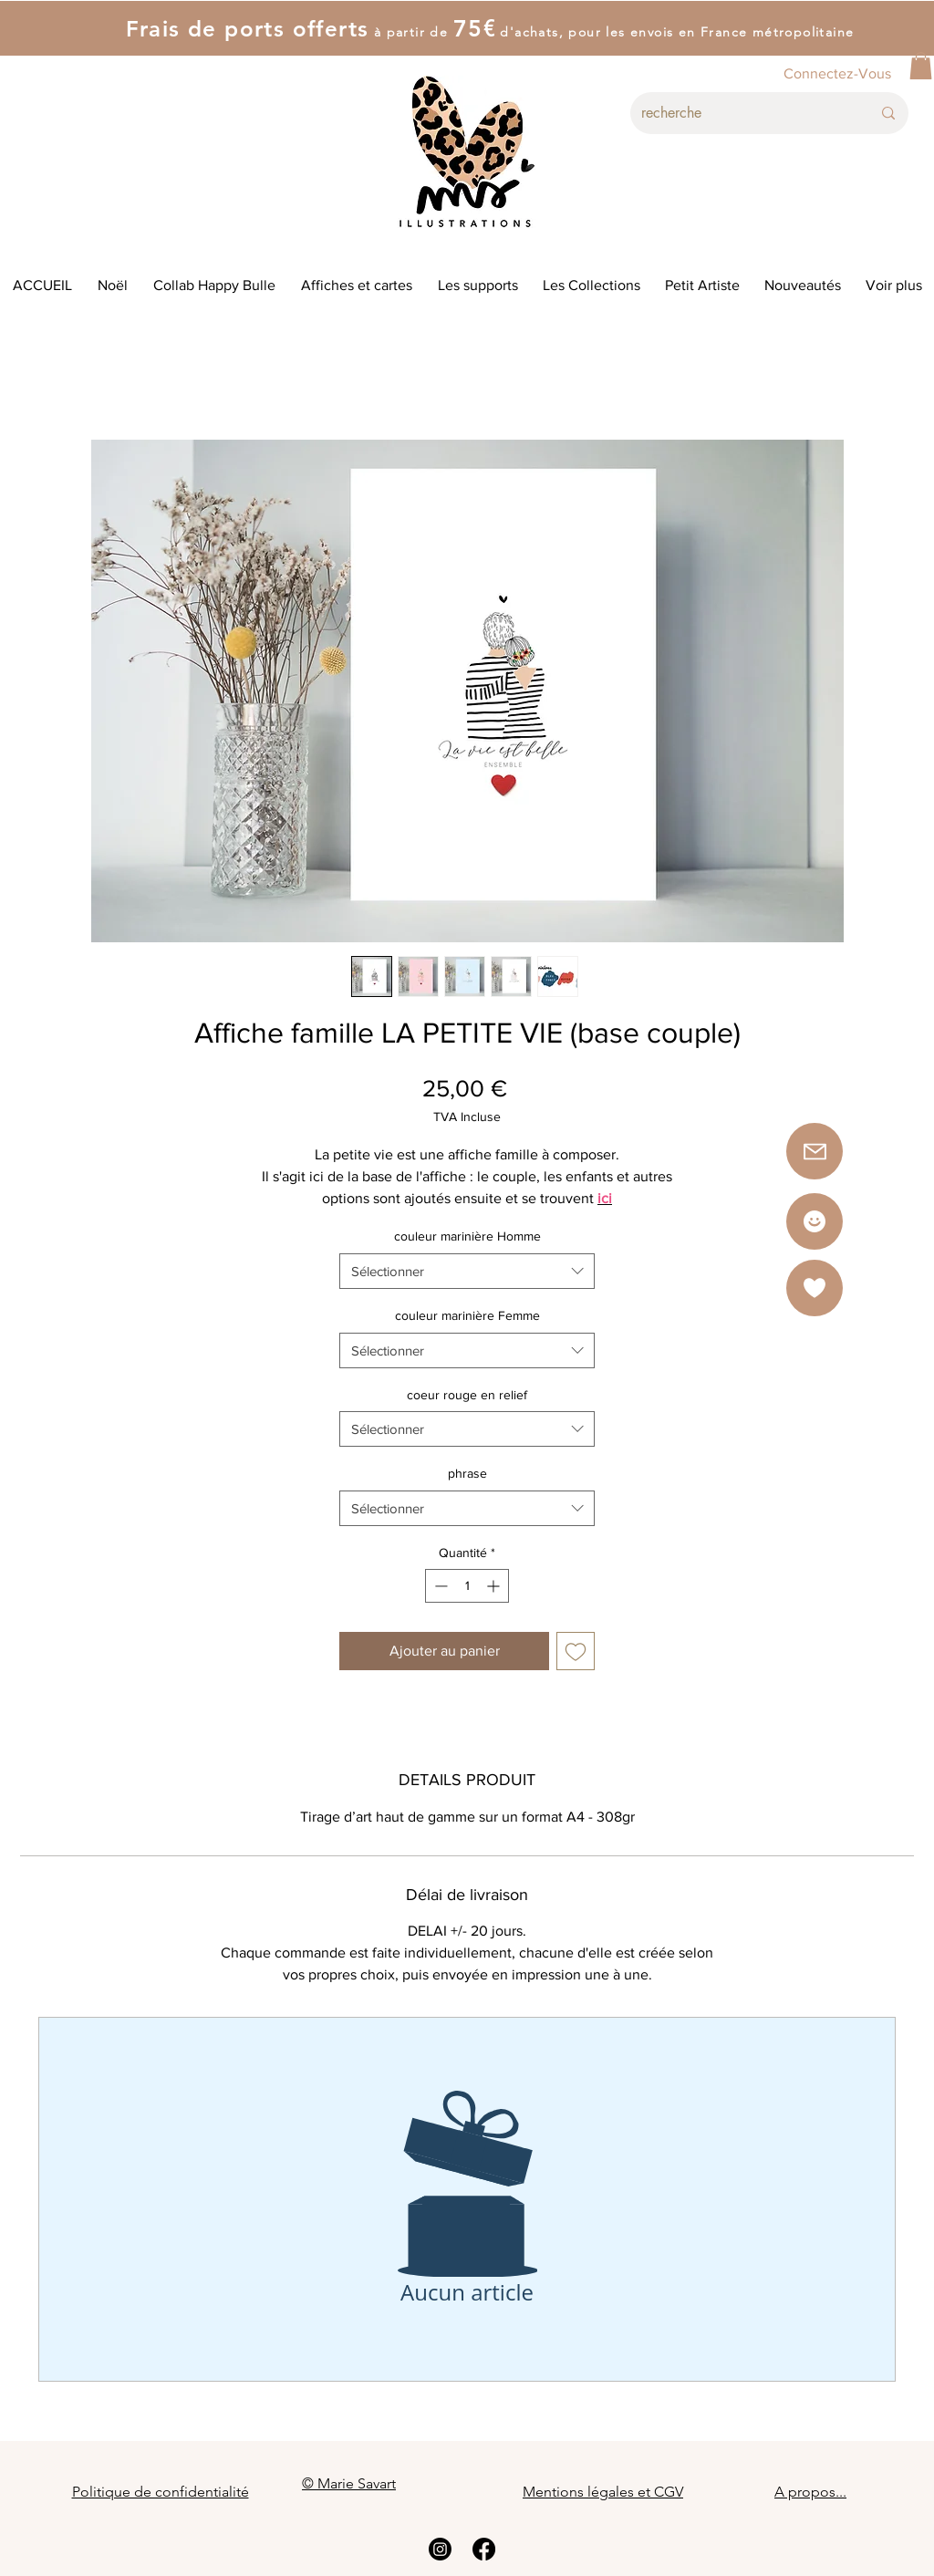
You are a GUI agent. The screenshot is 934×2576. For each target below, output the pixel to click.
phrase (467, 1473)
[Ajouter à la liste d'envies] (575, 1651)
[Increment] (494, 1586)
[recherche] (742, 113)
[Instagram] (440, 2549)
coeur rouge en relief (467, 1394)
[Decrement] (439, 1586)
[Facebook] (483, 2549)
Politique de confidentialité (160, 2491)
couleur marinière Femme (467, 1315)
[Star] (814, 1221)
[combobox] (467, 1271)
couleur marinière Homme (467, 1236)
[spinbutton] (467, 1586)
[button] (920, 65)
